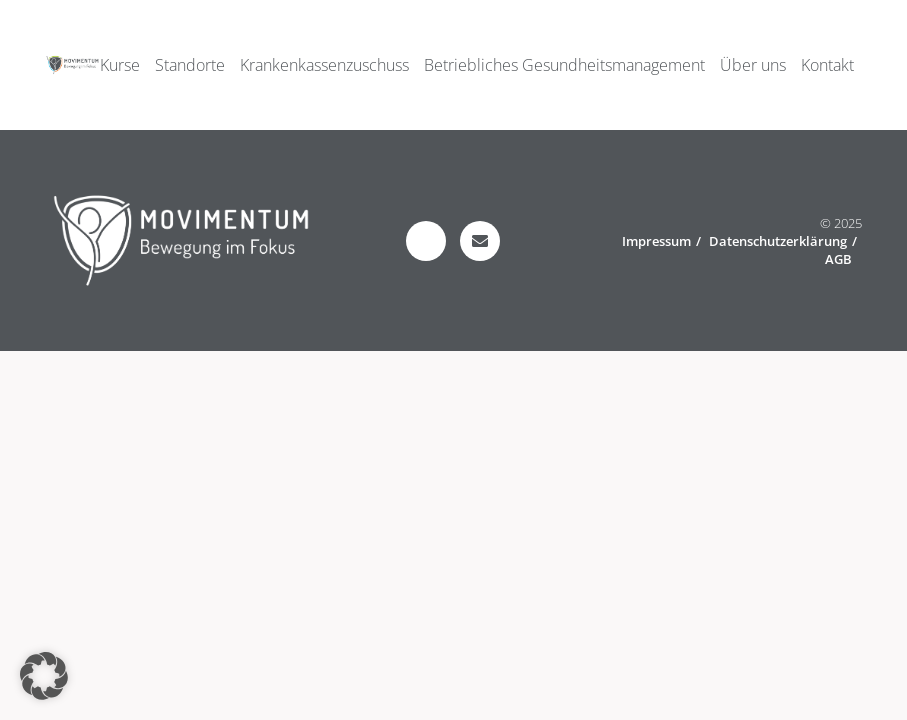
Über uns (753, 65)
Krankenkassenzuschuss (324, 65)
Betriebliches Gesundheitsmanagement (564, 65)
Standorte (190, 65)
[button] (44, 676)
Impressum (656, 241)
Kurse (120, 65)
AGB (838, 259)
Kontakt (827, 65)
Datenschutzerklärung (778, 241)
